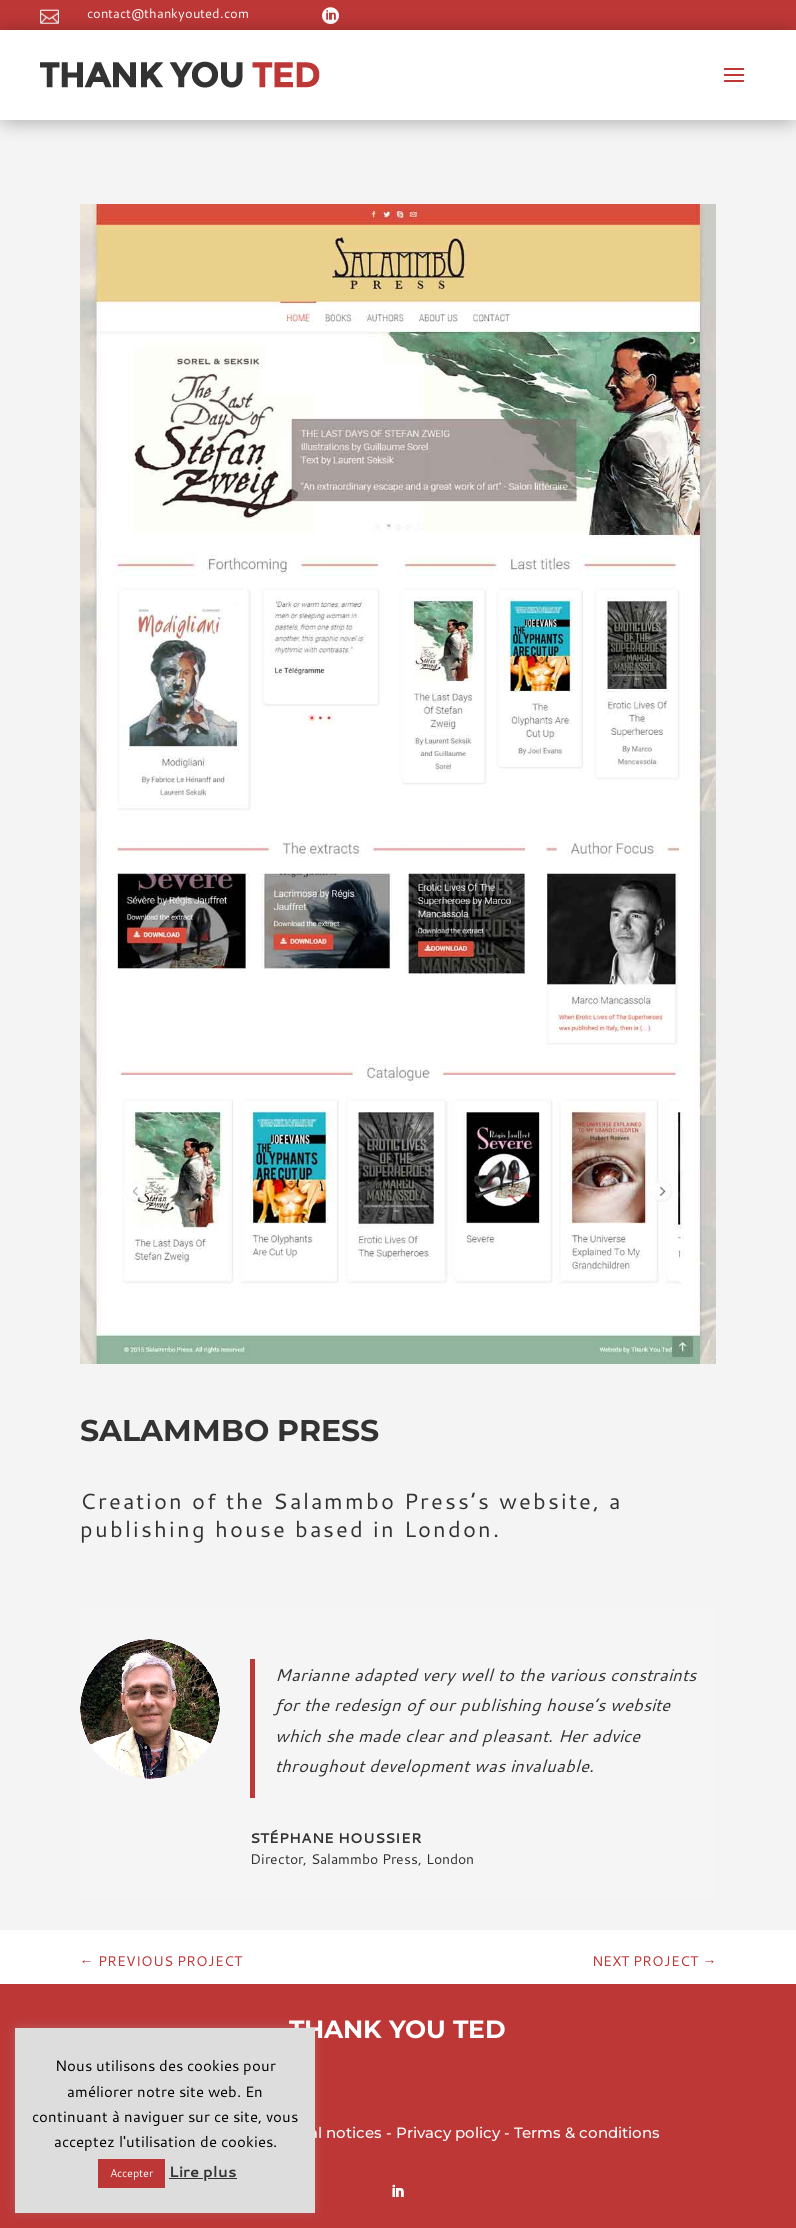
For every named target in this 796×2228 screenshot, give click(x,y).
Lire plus (203, 2171)
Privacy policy (448, 2132)
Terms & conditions (587, 2132)
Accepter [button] (131, 2173)
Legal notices (331, 2132)
